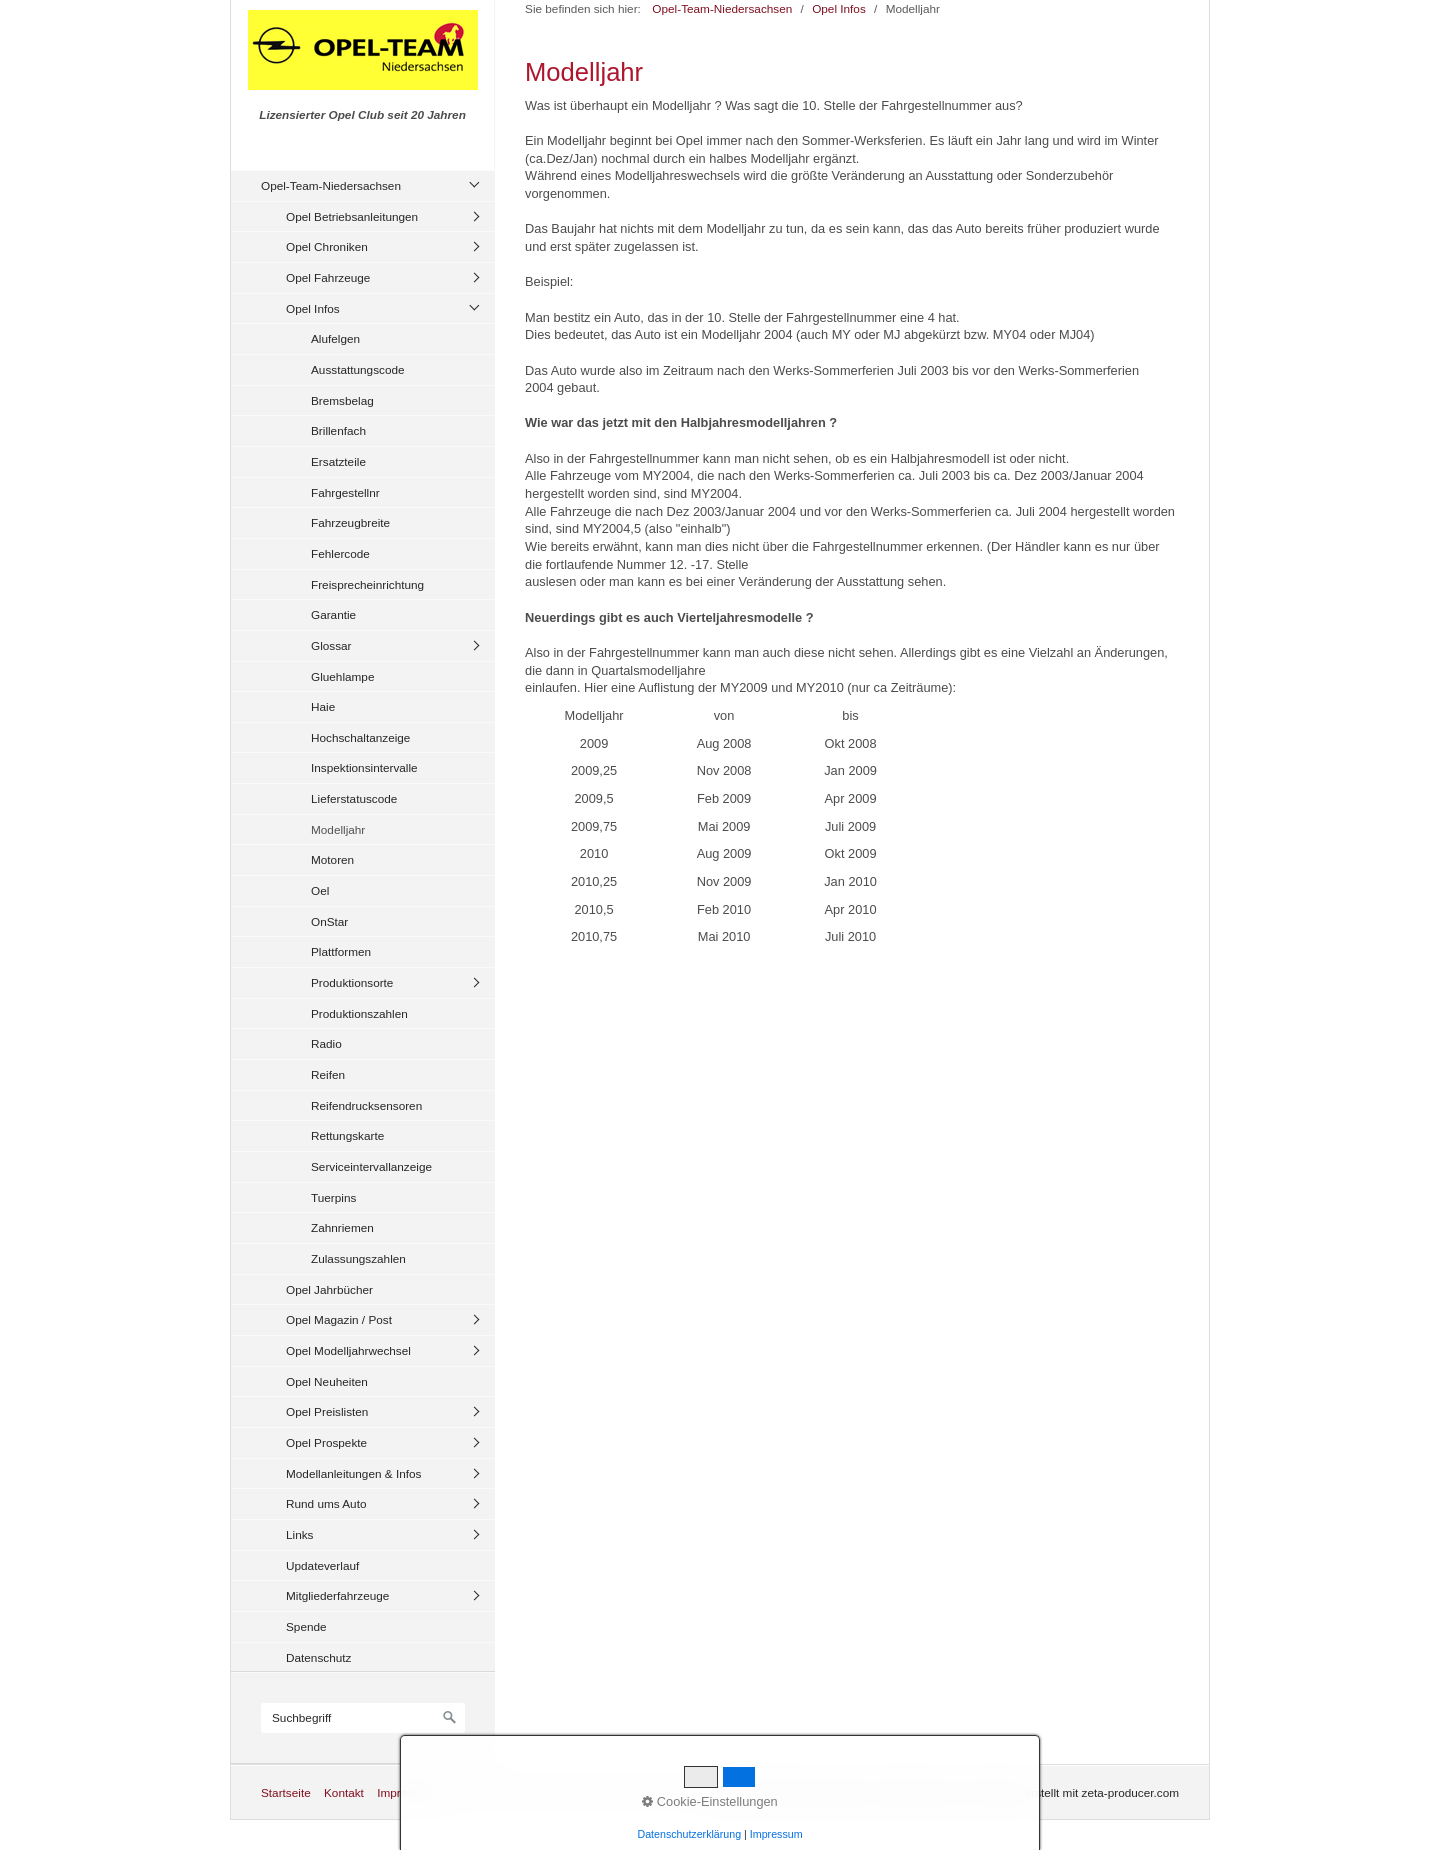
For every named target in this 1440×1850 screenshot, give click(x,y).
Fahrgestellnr (345, 492)
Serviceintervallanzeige (371, 1166)
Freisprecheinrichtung (367, 584)
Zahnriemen (342, 1227)
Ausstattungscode (358, 369)
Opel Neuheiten (327, 1381)
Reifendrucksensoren (366, 1105)
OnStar (329, 921)
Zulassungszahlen (358, 1258)
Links (299, 1534)
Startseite (286, 1792)
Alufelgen (335, 338)
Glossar (331, 645)
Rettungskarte (347, 1135)
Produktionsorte (352, 982)
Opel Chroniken (327, 246)
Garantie (333, 614)
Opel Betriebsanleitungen (352, 216)
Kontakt (344, 1792)
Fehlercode (340, 553)
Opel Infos (313, 308)
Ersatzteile (338, 461)
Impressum (406, 1792)
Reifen (328, 1074)
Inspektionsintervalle (364, 767)
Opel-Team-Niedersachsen (331, 185)
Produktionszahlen (359, 1013)
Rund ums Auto (326, 1503)
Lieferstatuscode (354, 798)
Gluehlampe (342, 676)
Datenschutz (318, 1657)
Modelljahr (338, 829)
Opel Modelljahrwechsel (348, 1350)
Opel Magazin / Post (339, 1319)
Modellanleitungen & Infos (353, 1473)
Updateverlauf (322, 1565)
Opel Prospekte (326, 1442)
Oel (320, 890)
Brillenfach (338, 430)
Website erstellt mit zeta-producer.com (1079, 1792)
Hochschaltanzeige (360, 737)
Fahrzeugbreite (350, 522)
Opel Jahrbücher (329, 1289)
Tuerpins (333, 1197)
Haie (323, 706)
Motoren (332, 859)
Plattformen (341, 951)
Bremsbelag (342, 400)
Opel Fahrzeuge (328, 277)
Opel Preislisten (327, 1411)
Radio (326, 1043)
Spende (306, 1626)
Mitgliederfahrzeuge (337, 1595)
